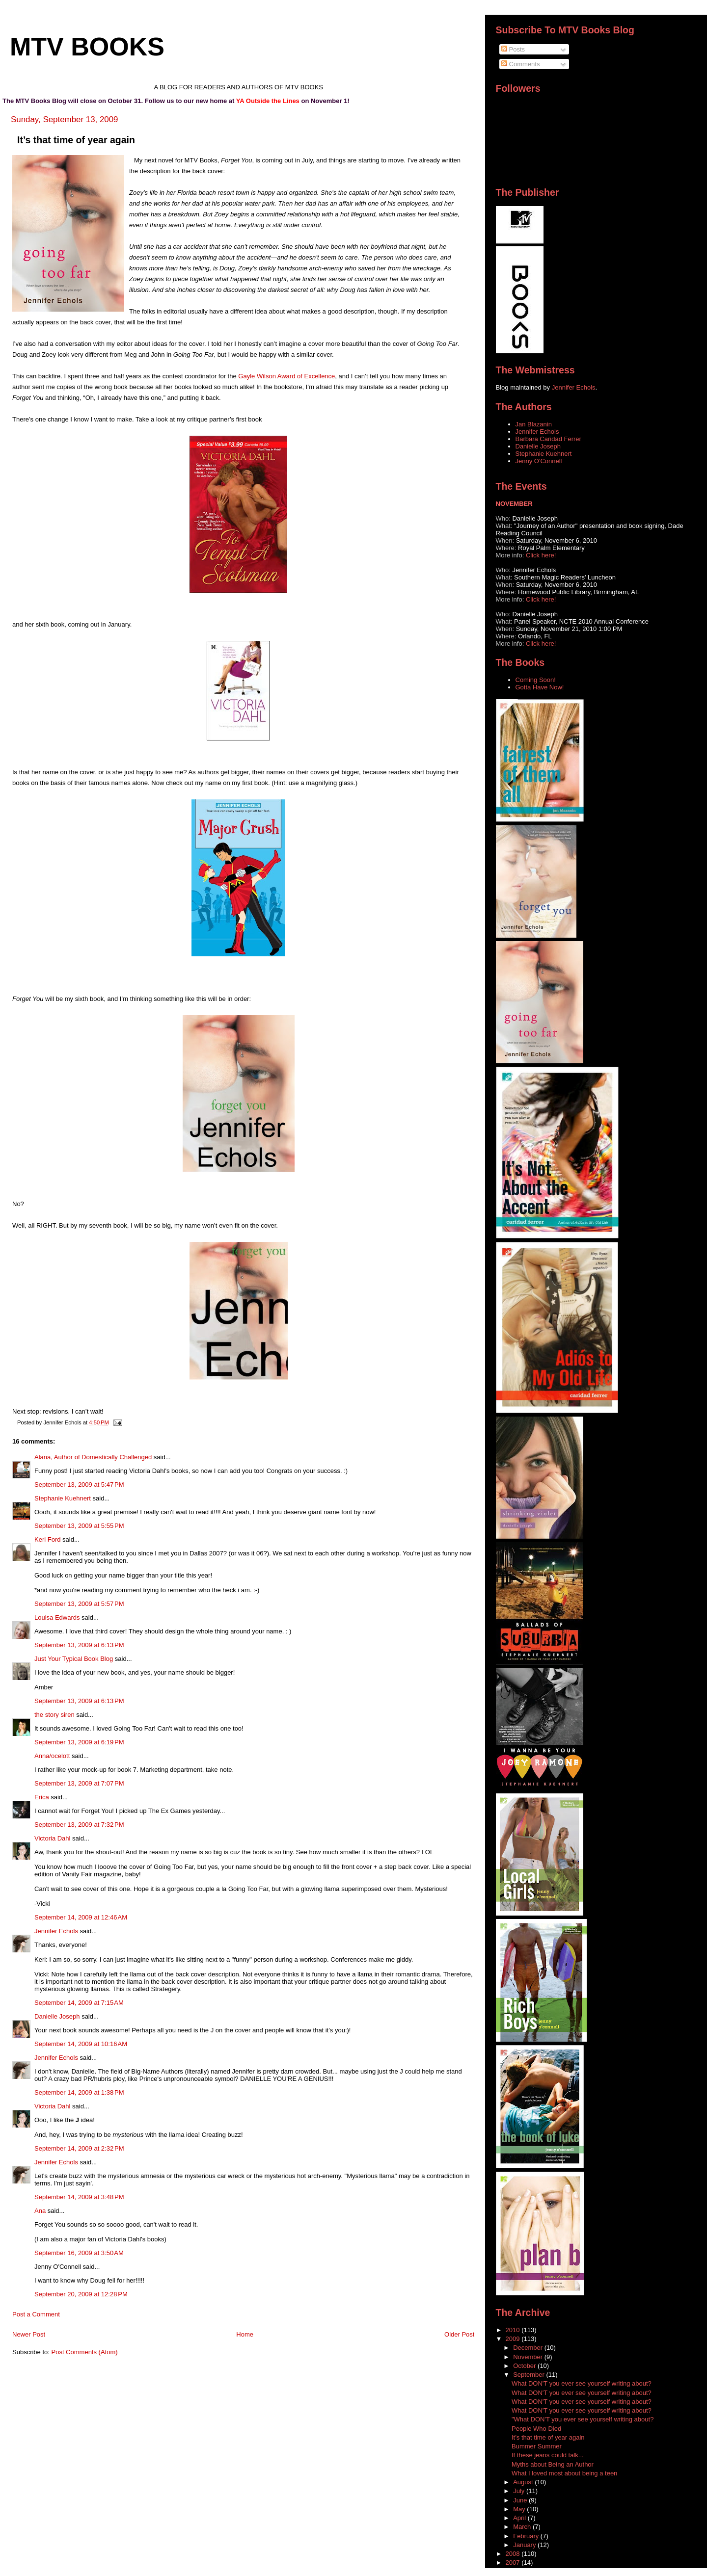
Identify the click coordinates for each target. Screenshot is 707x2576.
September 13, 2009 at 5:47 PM (79, 1484)
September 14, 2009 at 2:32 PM (79, 2148)
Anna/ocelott (52, 1756)
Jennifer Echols (56, 1931)
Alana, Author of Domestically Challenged (93, 1457)
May (520, 2509)
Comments (520, 64)
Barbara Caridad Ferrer (548, 439)
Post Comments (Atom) (85, 2352)
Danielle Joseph (57, 2016)
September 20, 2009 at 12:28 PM (81, 2294)
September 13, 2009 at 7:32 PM (79, 1824)
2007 (514, 2562)
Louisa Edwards (57, 1617)
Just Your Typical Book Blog (73, 1658)
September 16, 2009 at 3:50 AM (79, 2253)
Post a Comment (36, 2314)
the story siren (54, 1714)
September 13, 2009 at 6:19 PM (79, 1742)
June (521, 2500)
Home (244, 2334)
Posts (513, 49)
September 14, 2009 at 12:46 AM (80, 1917)
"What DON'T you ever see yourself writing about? (582, 2419)
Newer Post (28, 2334)
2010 (514, 2330)
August (524, 2482)
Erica (41, 1797)
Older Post (459, 2334)
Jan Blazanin (534, 424)
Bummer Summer (537, 2446)
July (519, 2491)
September (529, 2374)
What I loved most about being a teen (564, 2473)
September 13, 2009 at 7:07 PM (79, 1783)
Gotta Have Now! (540, 687)
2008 (514, 2553)
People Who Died (536, 2428)
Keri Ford (47, 1539)
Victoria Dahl (52, 1838)
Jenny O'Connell (539, 461)
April (520, 2518)
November (528, 2357)
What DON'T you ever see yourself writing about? (582, 2383)
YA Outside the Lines (267, 101)
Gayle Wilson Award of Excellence (286, 376)
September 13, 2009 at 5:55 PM (79, 1525)
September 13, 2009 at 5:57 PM (79, 1603)
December (528, 2347)
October (525, 2365)
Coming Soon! (536, 679)
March (523, 2526)
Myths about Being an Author (553, 2464)
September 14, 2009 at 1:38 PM (79, 2092)
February (527, 2536)
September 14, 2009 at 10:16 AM (80, 2044)
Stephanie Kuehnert (62, 1498)
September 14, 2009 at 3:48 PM (79, 2197)
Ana (40, 2210)
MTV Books (87, 46)
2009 (514, 2338)
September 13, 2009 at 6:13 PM (79, 1645)
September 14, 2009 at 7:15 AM (79, 2002)
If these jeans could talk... (548, 2455)
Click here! (541, 555)
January (525, 2545)
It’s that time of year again (548, 2437)
